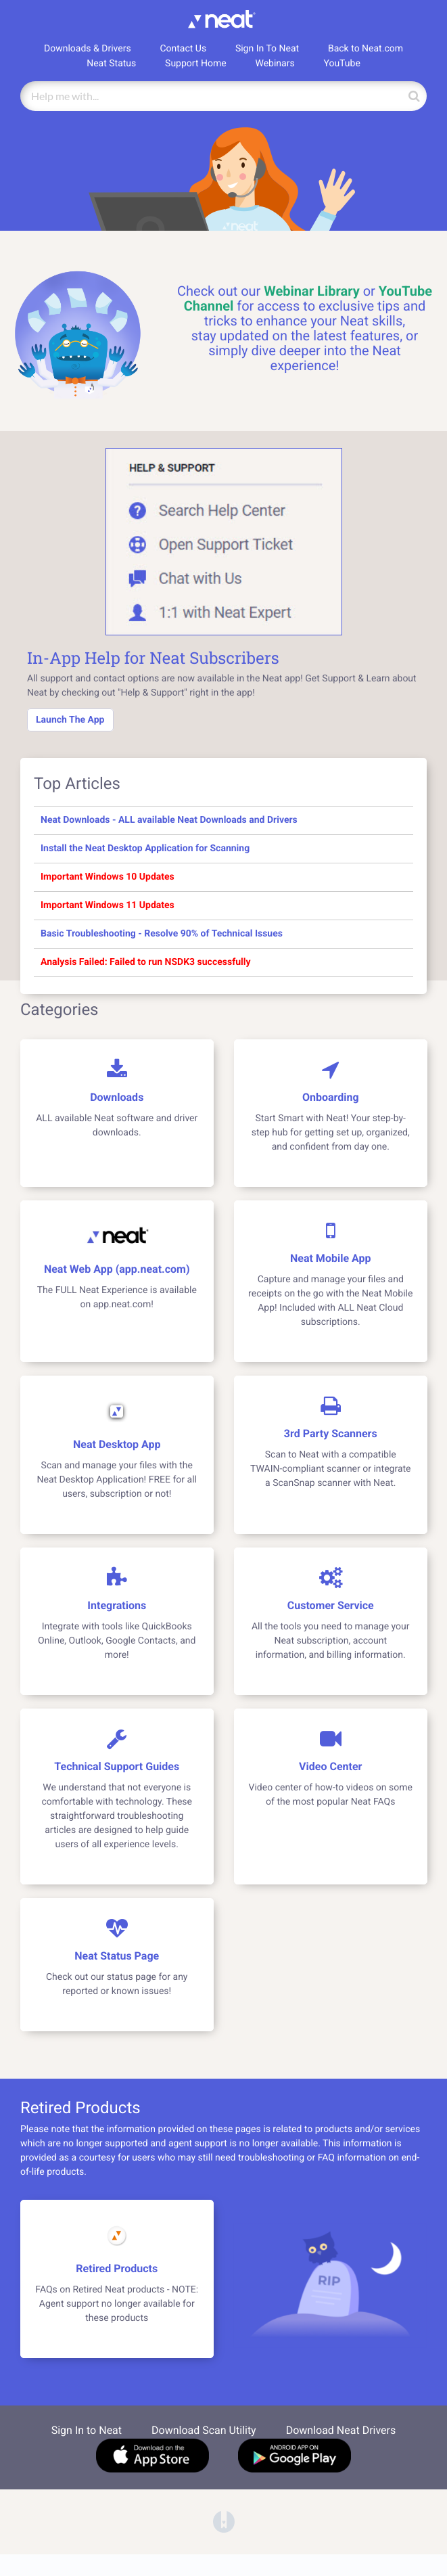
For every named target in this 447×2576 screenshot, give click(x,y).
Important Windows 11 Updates (107, 905)
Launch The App (70, 720)
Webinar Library (311, 291)
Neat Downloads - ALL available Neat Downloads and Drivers (169, 820)
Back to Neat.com (365, 48)
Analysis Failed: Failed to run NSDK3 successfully (145, 962)
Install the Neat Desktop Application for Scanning (145, 848)
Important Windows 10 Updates (107, 877)
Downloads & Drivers (87, 48)
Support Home (196, 63)
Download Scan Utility (203, 2430)
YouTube (341, 63)
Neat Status (111, 63)
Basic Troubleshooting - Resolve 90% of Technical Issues (162, 933)
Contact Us (183, 48)
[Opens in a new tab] (224, 2520)
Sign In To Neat (267, 48)
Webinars (274, 63)
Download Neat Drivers (341, 2430)
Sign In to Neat (86, 2430)
